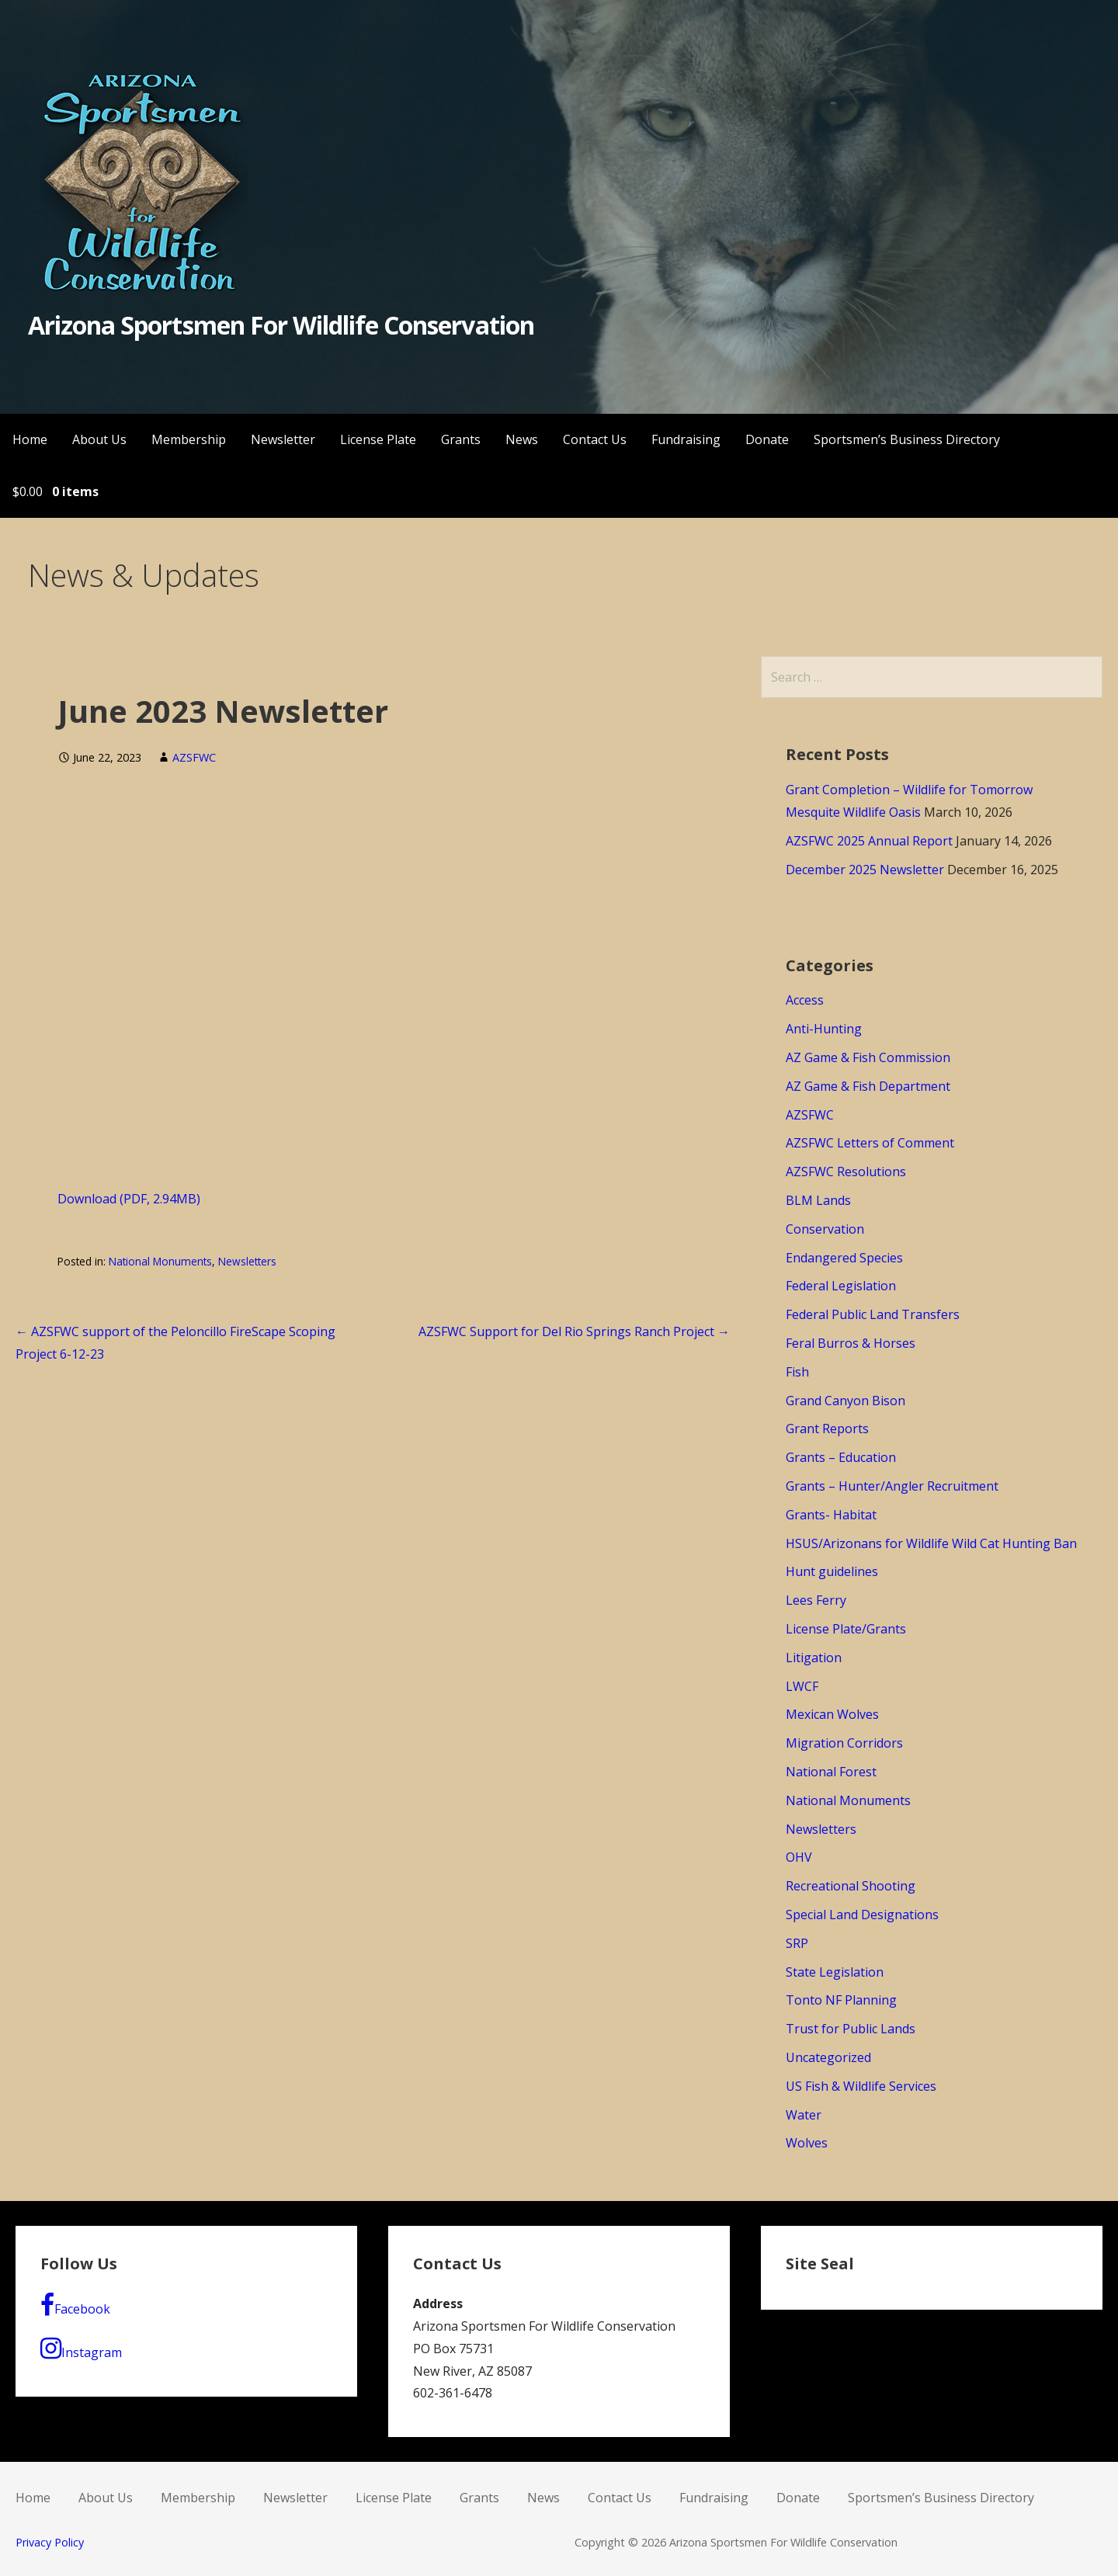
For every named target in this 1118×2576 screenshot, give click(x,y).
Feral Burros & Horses (850, 1343)
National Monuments (160, 1261)
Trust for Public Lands (850, 2028)
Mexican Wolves (832, 1714)
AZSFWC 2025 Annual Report (869, 840)
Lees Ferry (816, 1600)
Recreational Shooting (850, 1885)
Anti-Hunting (824, 1028)
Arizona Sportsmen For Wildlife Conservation (281, 325)
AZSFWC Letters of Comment (870, 1142)
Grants (461, 439)
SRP (797, 1943)
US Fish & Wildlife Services (861, 2086)
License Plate (378, 439)
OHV (799, 1857)
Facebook (75, 2305)
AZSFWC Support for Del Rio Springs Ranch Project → (574, 1331)
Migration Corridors (844, 1742)
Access (805, 1000)
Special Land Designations (862, 1914)
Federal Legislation (841, 1285)
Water (803, 2114)
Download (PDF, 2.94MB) (128, 1198)
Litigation (814, 1657)
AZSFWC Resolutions (846, 1171)
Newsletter (283, 439)
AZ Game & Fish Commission (868, 1057)
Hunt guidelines (832, 1571)
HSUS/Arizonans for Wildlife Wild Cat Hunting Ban (931, 1543)
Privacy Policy (50, 2542)
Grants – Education (841, 1457)
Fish (797, 1371)
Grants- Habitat (831, 1514)
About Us (99, 439)
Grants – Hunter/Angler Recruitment (892, 1486)
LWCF (802, 1686)
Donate (767, 439)
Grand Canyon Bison (845, 1400)
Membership (188, 439)
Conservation (825, 1229)
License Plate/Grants (846, 1628)
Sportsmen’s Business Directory (907, 439)
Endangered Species (844, 1257)
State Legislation (835, 1972)
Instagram (81, 2348)
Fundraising (685, 439)
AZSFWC (194, 757)
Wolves (807, 2142)
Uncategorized (828, 2057)
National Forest (831, 1771)
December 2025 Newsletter (865, 869)
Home (29, 439)
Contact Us (595, 439)
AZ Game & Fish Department (868, 1086)
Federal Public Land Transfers (873, 1314)
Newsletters (247, 1261)
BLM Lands (818, 1200)
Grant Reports (827, 1428)
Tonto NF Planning (841, 1999)
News (521, 439)
